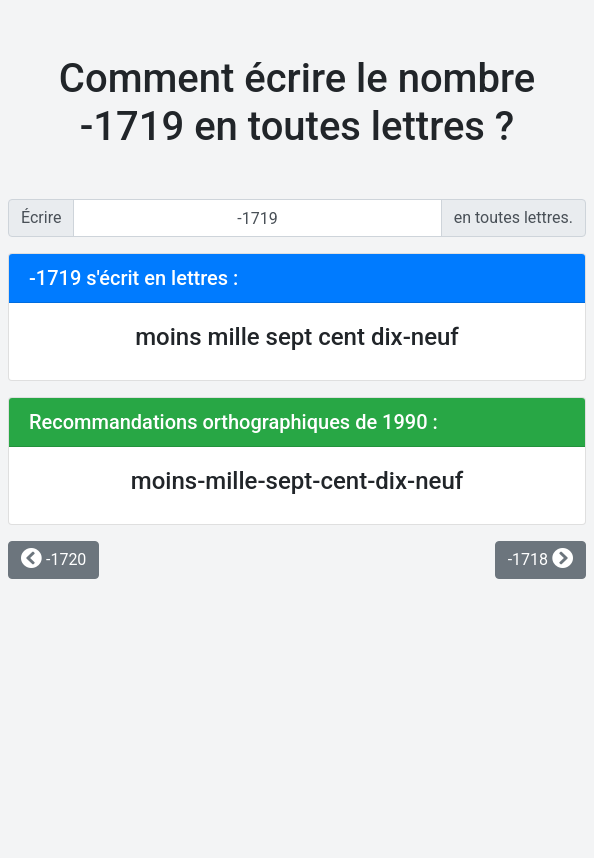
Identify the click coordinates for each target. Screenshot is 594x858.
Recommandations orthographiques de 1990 (228, 422)
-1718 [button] (540, 559)
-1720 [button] (53, 559)
